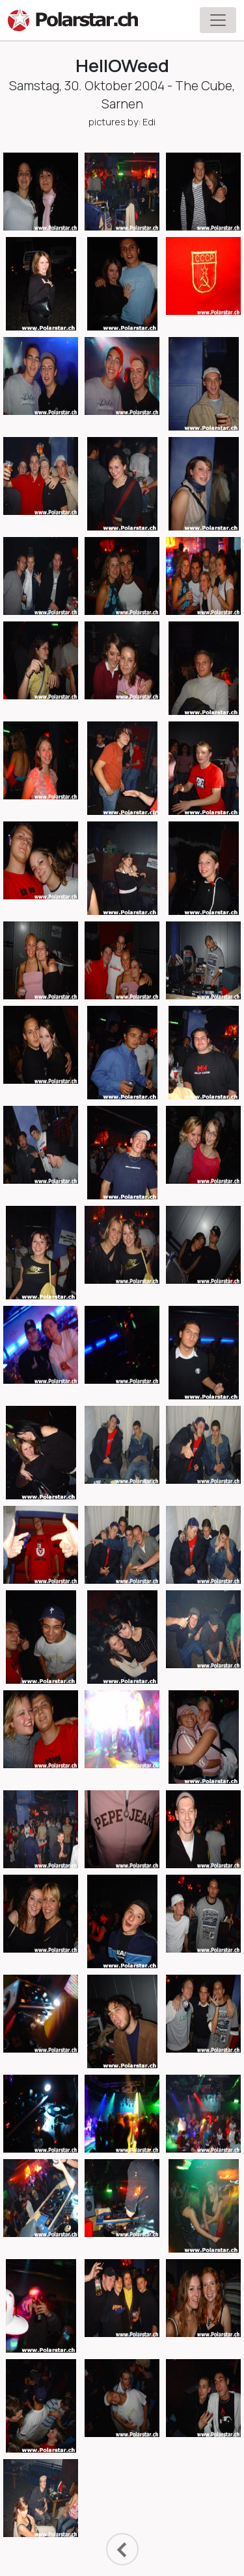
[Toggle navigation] (218, 20)
